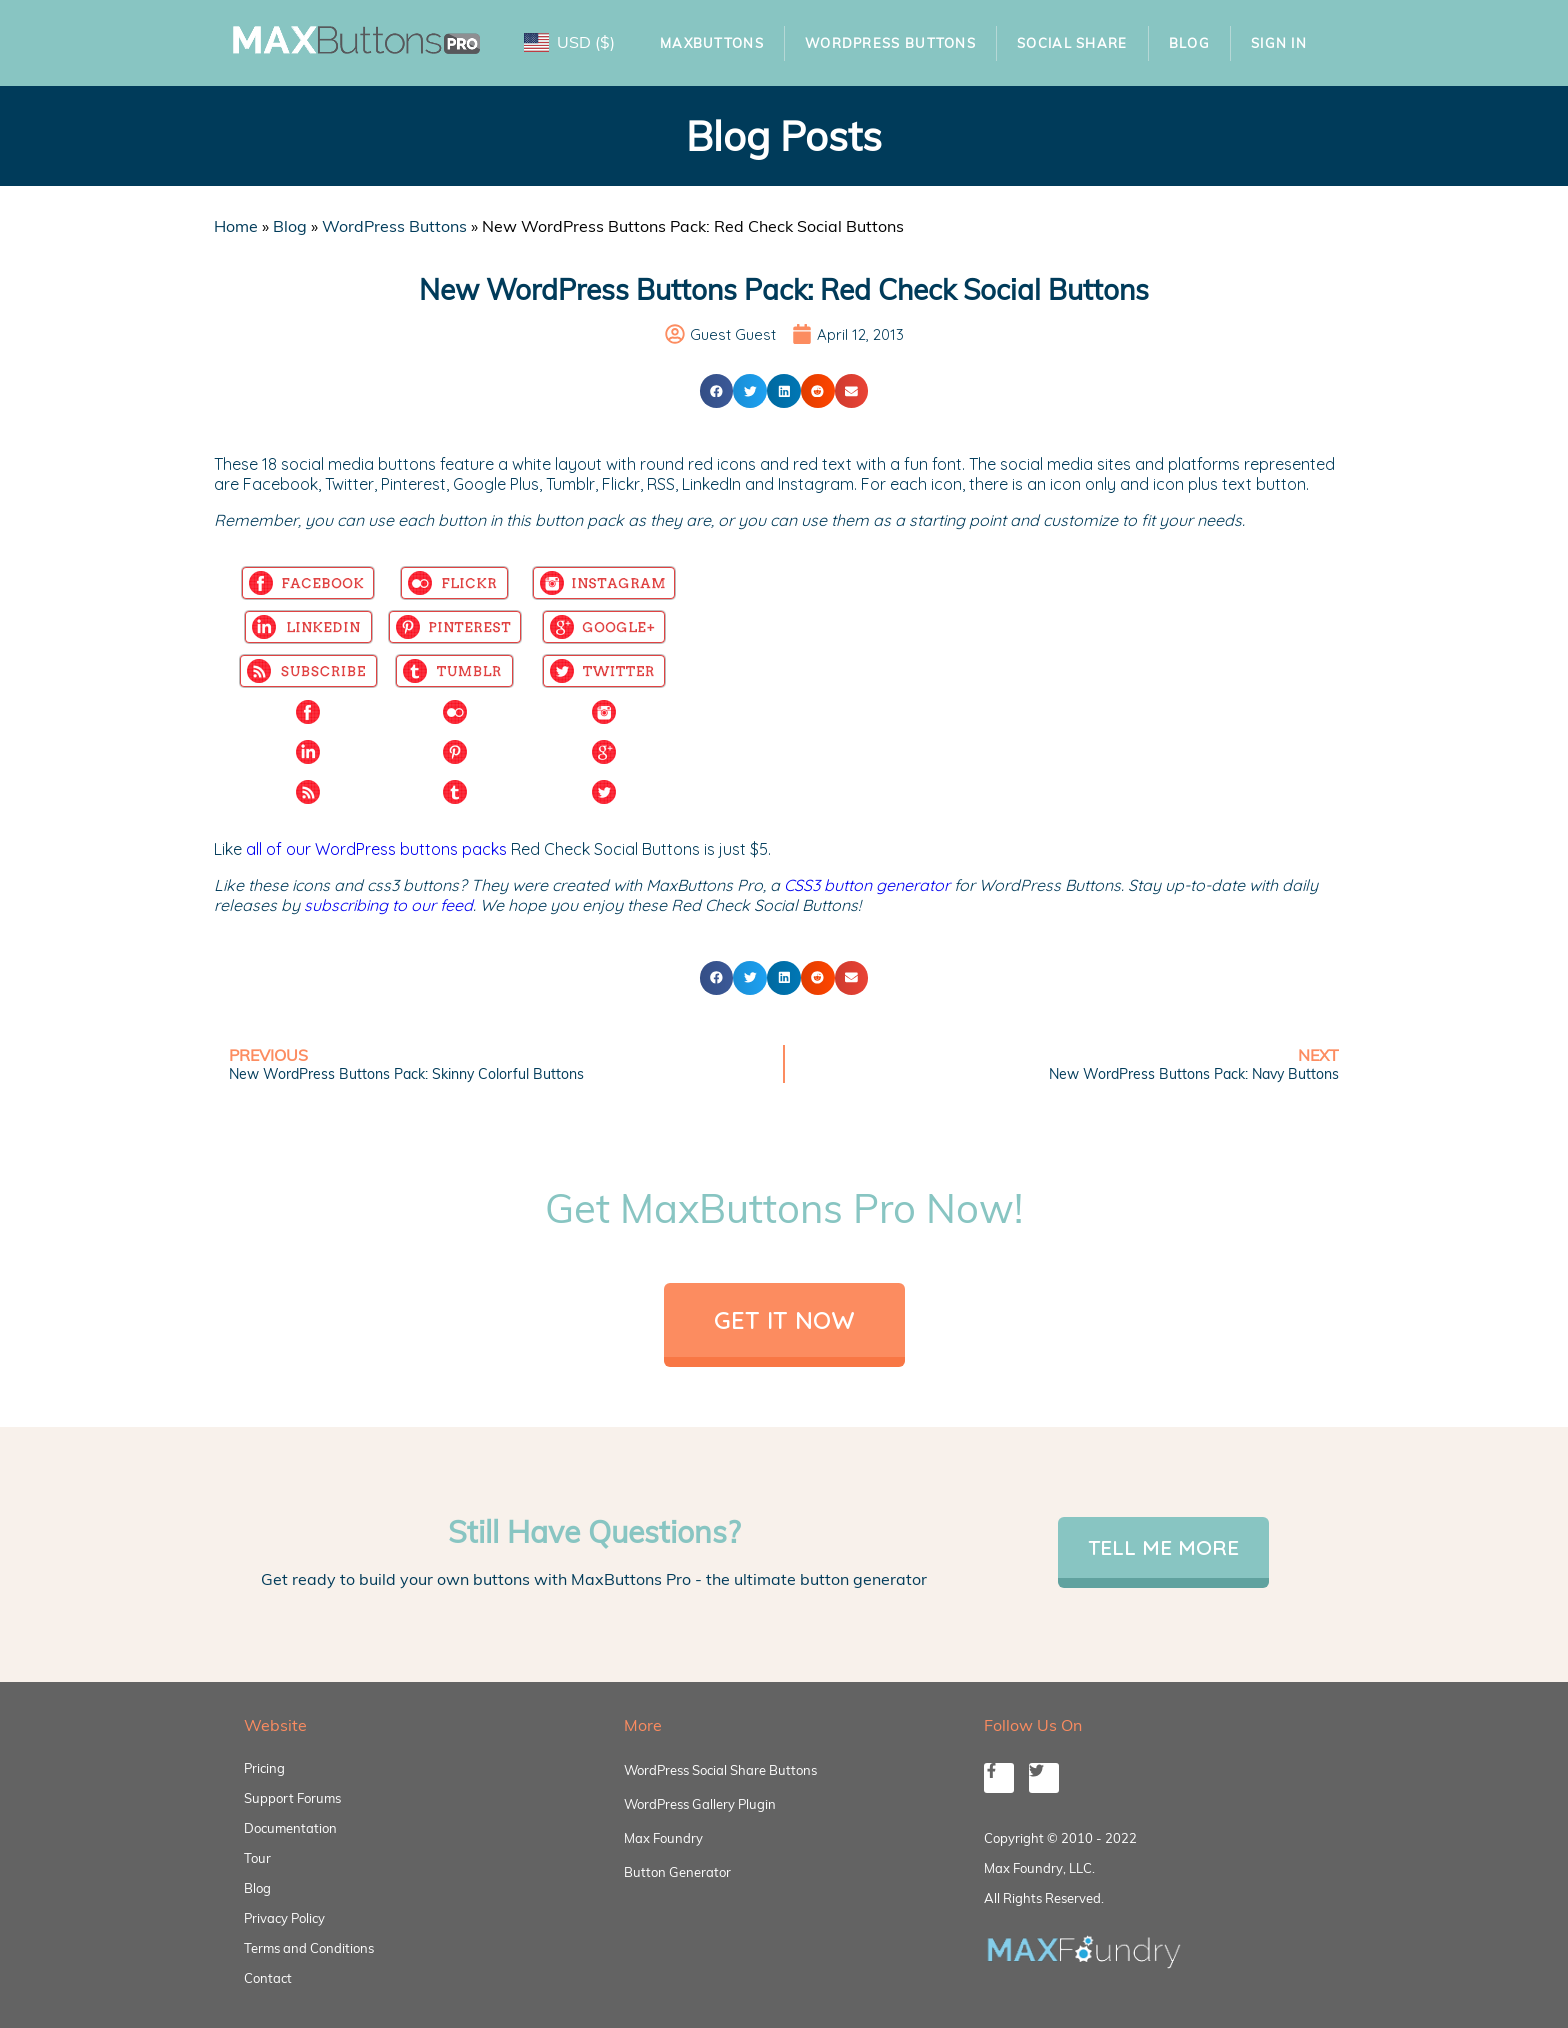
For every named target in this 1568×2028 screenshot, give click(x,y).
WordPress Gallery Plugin (700, 1804)
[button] (717, 391)
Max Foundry (663, 1838)
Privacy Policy (284, 1918)
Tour (257, 1858)
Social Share (1072, 43)
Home (236, 226)
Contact (268, 1978)
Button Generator (677, 1872)
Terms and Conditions (309, 1948)
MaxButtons (712, 43)
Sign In (1279, 43)
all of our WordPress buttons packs (376, 849)
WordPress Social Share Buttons (720, 1770)
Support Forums (292, 1798)
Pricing (264, 1768)
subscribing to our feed (388, 905)
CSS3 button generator (867, 885)
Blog (1189, 43)
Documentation (290, 1828)
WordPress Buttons (890, 43)
